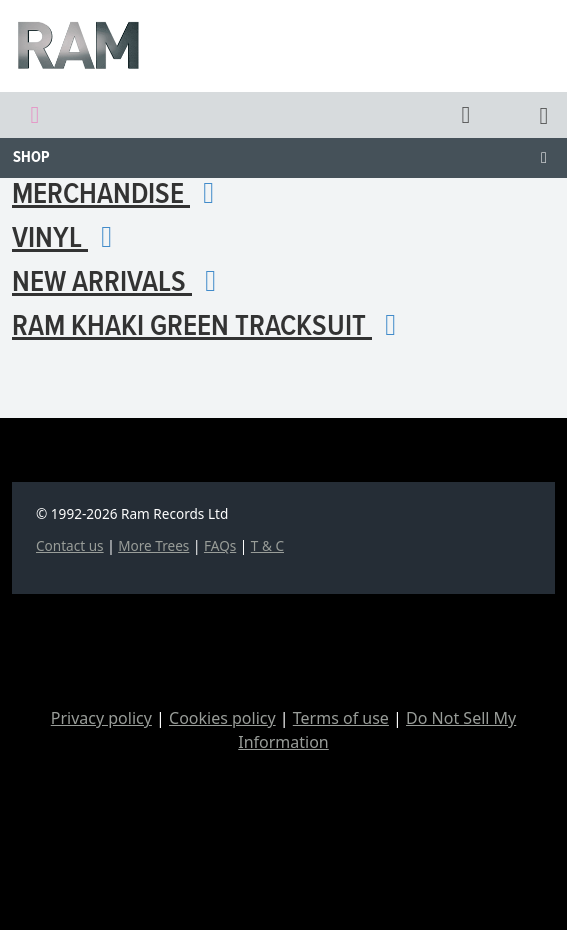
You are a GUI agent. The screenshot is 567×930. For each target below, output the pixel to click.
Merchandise (120, 195)
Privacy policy (101, 718)
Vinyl (69, 239)
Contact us (70, 545)
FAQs (220, 545)
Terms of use (341, 718)
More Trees (153, 545)
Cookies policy (222, 718)
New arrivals (121, 283)
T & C (267, 545)
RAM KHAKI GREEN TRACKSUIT (211, 327)
